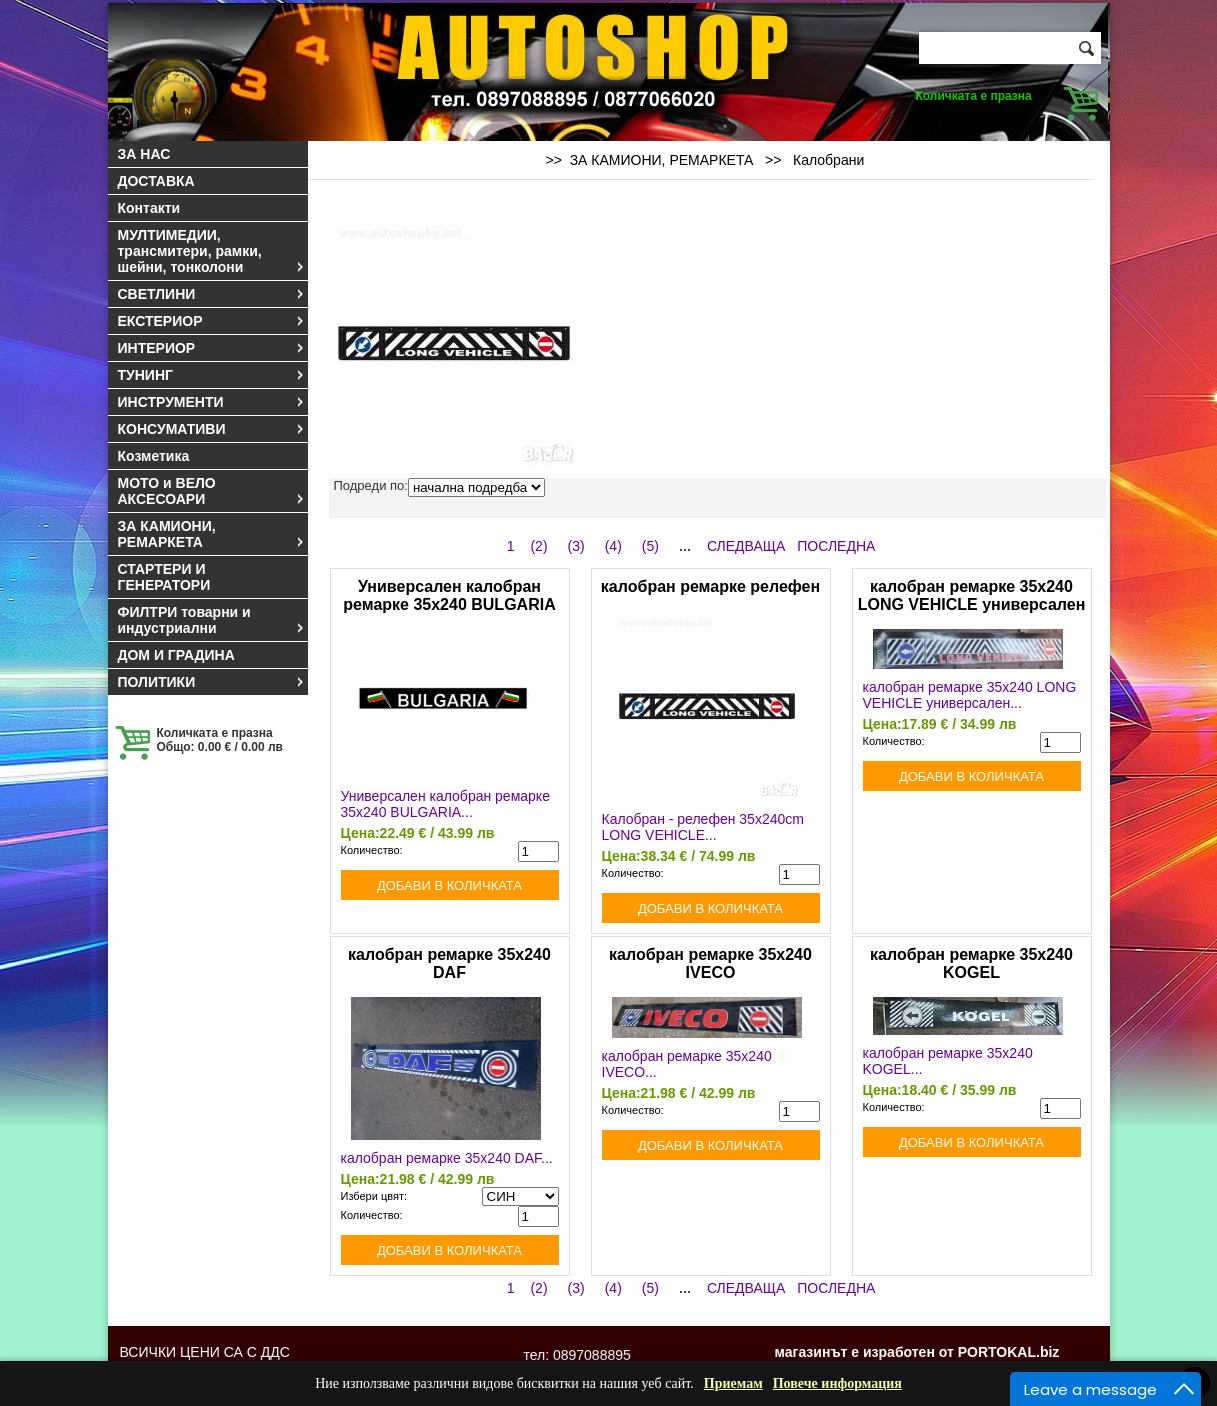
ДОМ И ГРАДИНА (176, 655)
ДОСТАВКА (156, 181)
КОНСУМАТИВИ (212, 429)
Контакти (149, 208)
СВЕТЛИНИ (212, 294)
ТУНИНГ (212, 375)
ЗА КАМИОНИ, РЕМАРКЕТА (212, 534)
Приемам (733, 1383)
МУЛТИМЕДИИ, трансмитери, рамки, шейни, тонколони (212, 251)
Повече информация (837, 1383)
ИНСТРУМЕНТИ (212, 402)
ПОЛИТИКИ (212, 682)
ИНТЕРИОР (212, 348)
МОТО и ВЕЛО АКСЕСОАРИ (212, 491)
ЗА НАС (144, 154)
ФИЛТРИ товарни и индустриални (212, 620)
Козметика (154, 456)
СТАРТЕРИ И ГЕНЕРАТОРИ (164, 577)
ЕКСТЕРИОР (212, 321)
